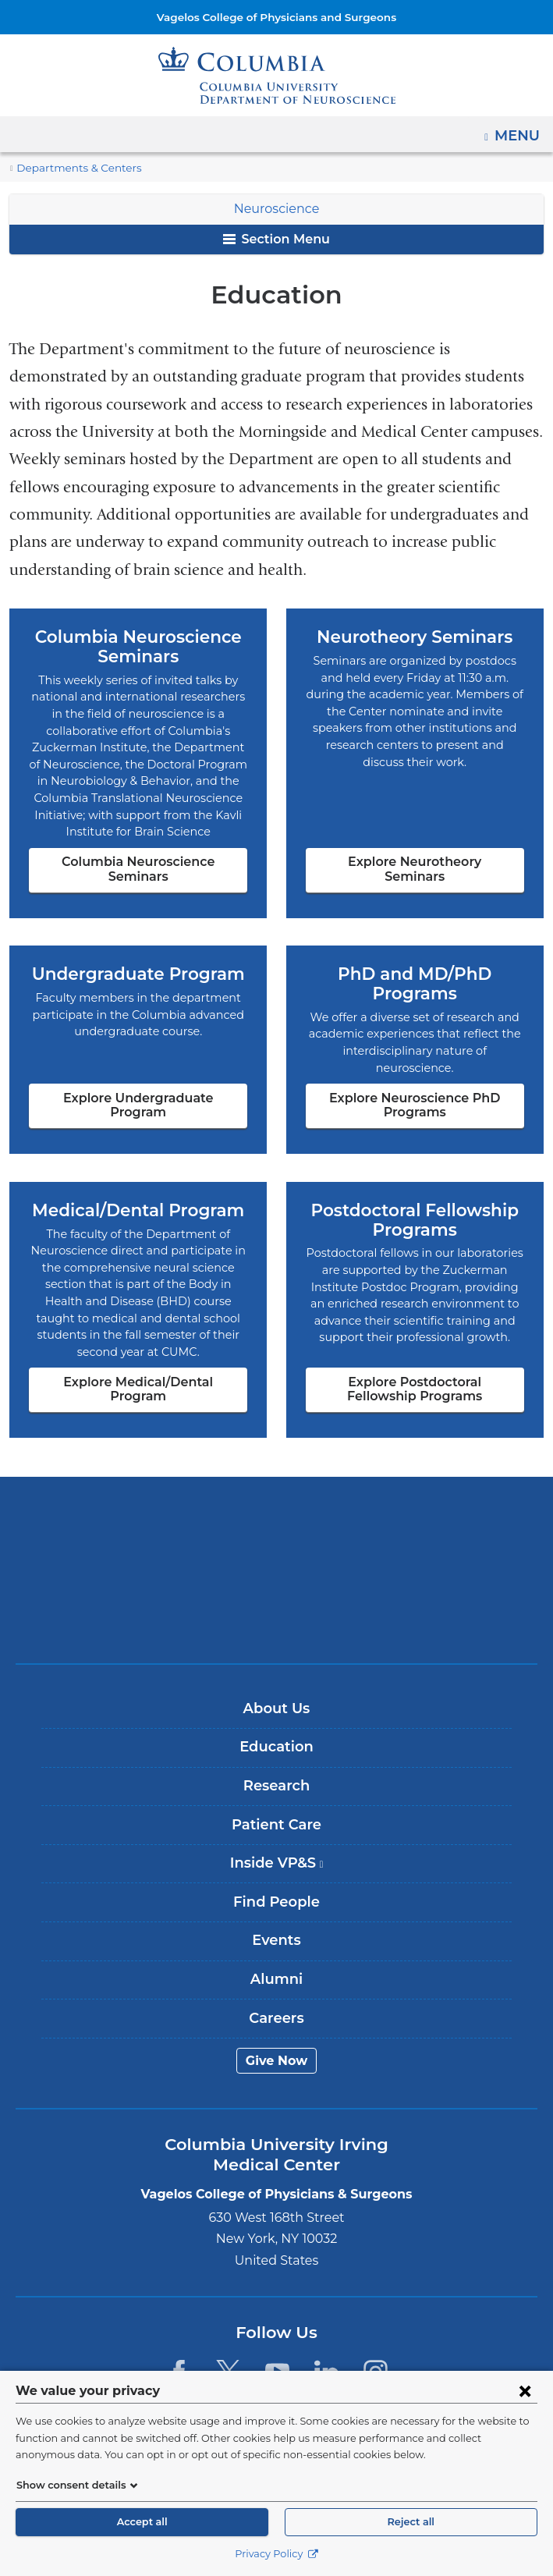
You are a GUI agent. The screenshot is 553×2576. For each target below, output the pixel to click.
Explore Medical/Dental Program (138, 1340)
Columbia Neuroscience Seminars (138, 852)
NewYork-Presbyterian (277, 1522)
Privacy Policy (276, 2554)
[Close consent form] (524, 2390)
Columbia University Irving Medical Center (276, 1473)
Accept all (142, 2522)
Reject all (411, 2522)
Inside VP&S (282, 1821)
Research (276, 1737)
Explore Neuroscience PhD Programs (415, 1071)
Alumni (276, 1931)
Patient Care (276, 1776)
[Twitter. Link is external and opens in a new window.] (228, 2324)
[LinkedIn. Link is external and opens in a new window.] (326, 2324)
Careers (276, 1970)
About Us (277, 1660)
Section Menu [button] (276, 239)
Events (276, 1892)
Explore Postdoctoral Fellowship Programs (415, 1340)
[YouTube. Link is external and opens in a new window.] (277, 2324)
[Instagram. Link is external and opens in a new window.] (376, 2324)
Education (276, 1699)
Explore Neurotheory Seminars (414, 859)
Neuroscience (277, 208)
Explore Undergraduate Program (138, 1071)
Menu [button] (519, 130)
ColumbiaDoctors (277, 1571)
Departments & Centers (71, 168)
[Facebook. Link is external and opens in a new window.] (178, 2324)
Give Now (276, 2012)
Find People (276, 1853)
